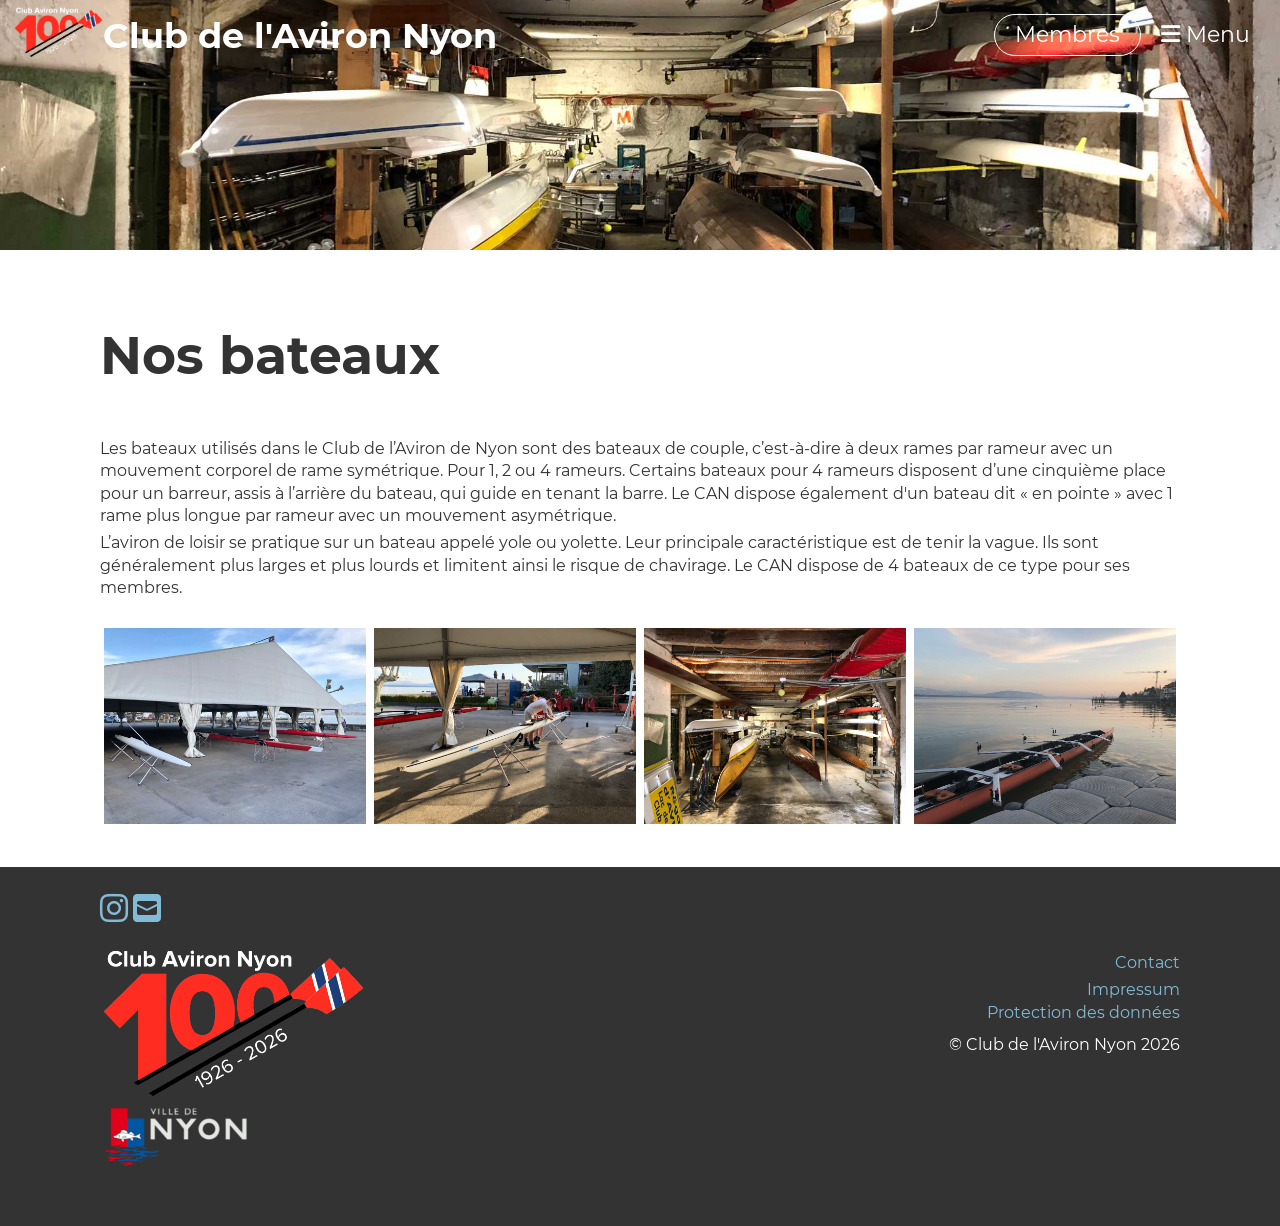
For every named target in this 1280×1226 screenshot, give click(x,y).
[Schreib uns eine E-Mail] (147, 908)
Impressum (1133, 989)
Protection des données (1083, 1012)
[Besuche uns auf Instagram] (114, 908)
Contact (1147, 962)
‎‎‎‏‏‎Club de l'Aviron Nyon (300, 35)
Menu (1205, 34)
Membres (1067, 34)
